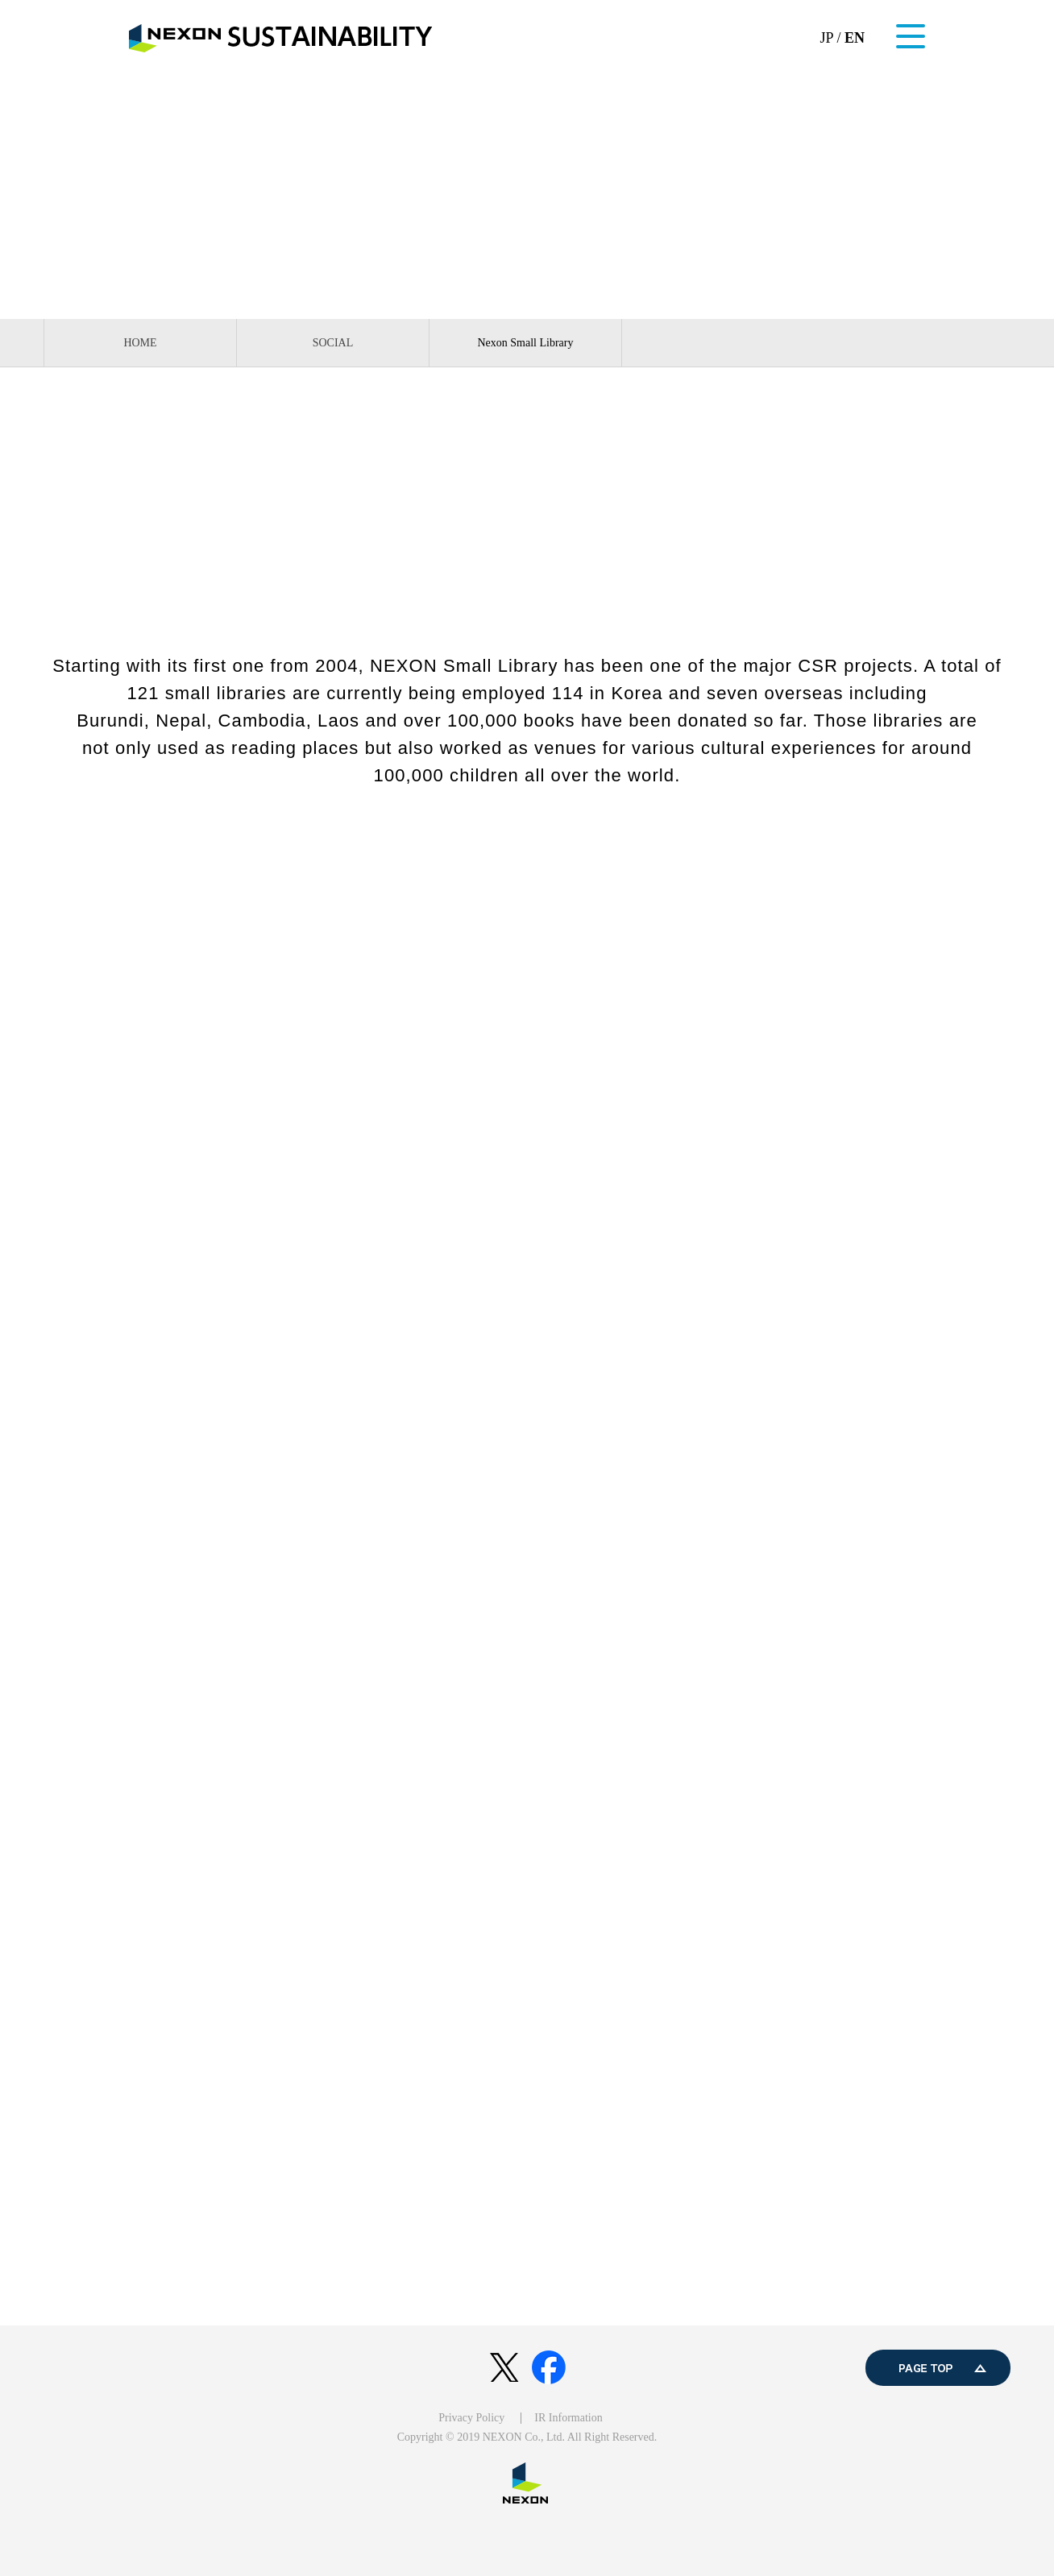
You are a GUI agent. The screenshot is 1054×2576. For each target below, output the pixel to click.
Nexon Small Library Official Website (527, 838)
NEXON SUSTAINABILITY (281, 38)
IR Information (568, 2418)
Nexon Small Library (526, 343)
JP (826, 38)
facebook (549, 2368)
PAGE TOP (937, 2368)
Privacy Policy (471, 2418)
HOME (139, 343)
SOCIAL (333, 343)
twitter (505, 2368)
